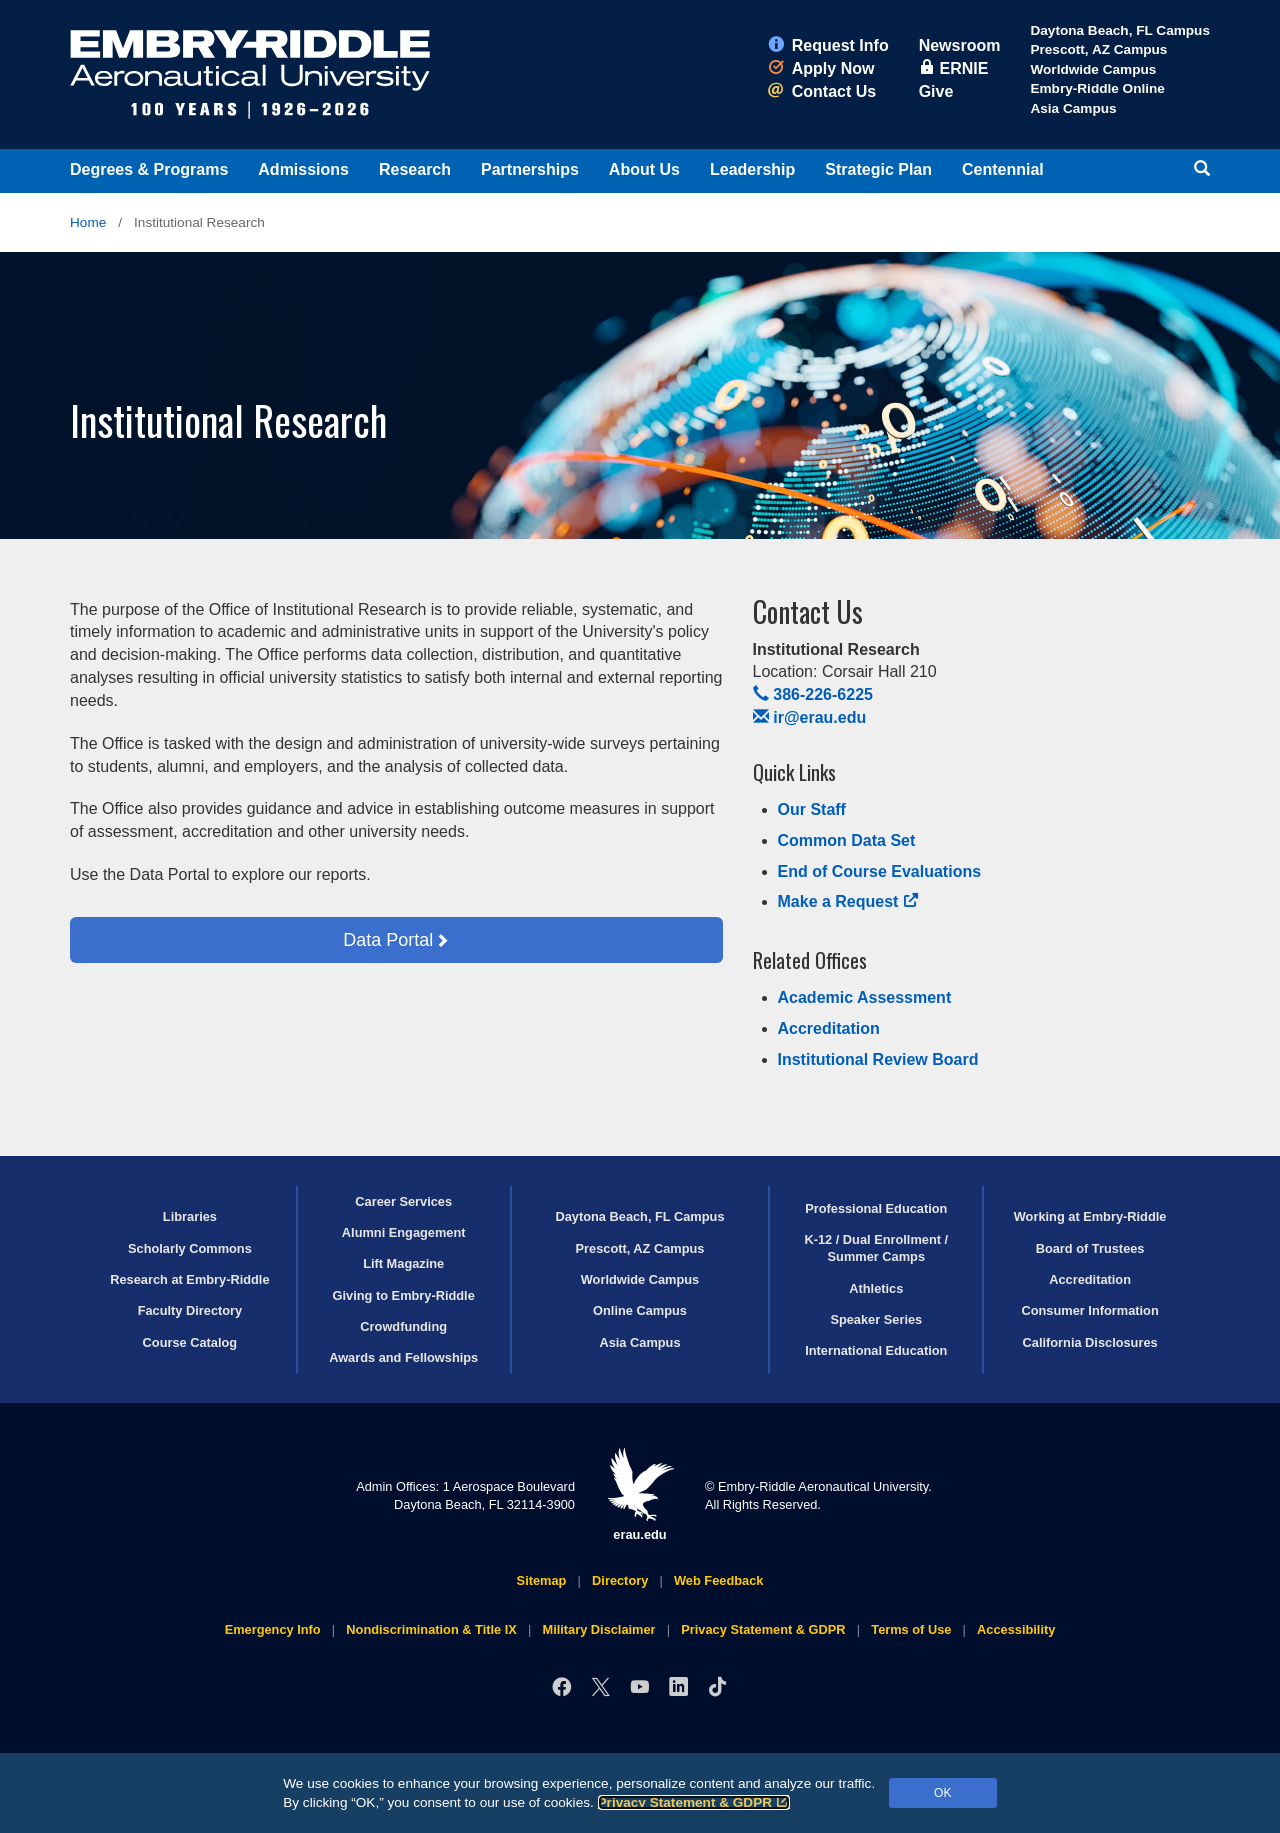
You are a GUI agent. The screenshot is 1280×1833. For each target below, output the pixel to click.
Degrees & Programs (149, 169)
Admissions (303, 169)
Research (415, 169)
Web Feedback (718, 1580)
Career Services (403, 1201)
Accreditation (829, 1028)
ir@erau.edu (810, 717)
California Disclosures (1090, 1342)
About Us (644, 169)
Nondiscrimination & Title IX (431, 1629)
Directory (620, 1580)
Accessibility (1016, 1629)
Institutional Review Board (878, 1059)
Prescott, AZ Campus (1098, 49)
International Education (876, 1350)
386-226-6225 (813, 694)
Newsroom (960, 45)
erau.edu (640, 1494)
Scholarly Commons (190, 1248)
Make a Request (849, 901)
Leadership (752, 169)
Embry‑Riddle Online (1097, 88)
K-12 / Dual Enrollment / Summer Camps (876, 1248)
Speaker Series (876, 1319)
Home (88, 222)
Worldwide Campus (1093, 69)
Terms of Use (911, 1629)
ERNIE (954, 68)
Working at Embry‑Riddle (1090, 1216)
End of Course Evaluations (880, 871)
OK (942, 1793)
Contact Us (822, 91)
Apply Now (821, 68)
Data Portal (388, 940)
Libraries (190, 1216)
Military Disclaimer (598, 1629)
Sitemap (542, 1580)
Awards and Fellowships (403, 1357)
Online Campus (640, 1310)
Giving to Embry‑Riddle (404, 1295)
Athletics (876, 1288)
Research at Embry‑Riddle (189, 1279)
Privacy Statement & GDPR (694, 1802)
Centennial (1003, 169)
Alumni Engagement (404, 1232)
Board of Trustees (1090, 1248)
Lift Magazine (403, 1263)
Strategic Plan (878, 169)
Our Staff (812, 809)
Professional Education (876, 1208)
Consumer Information (1089, 1310)
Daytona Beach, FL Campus (1120, 30)
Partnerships (530, 169)
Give (936, 91)
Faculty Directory (190, 1310)
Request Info (828, 45)
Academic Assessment (865, 997)
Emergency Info (273, 1629)
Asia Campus (1073, 108)
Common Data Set (847, 840)
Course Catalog (190, 1342)
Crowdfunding (403, 1326)
